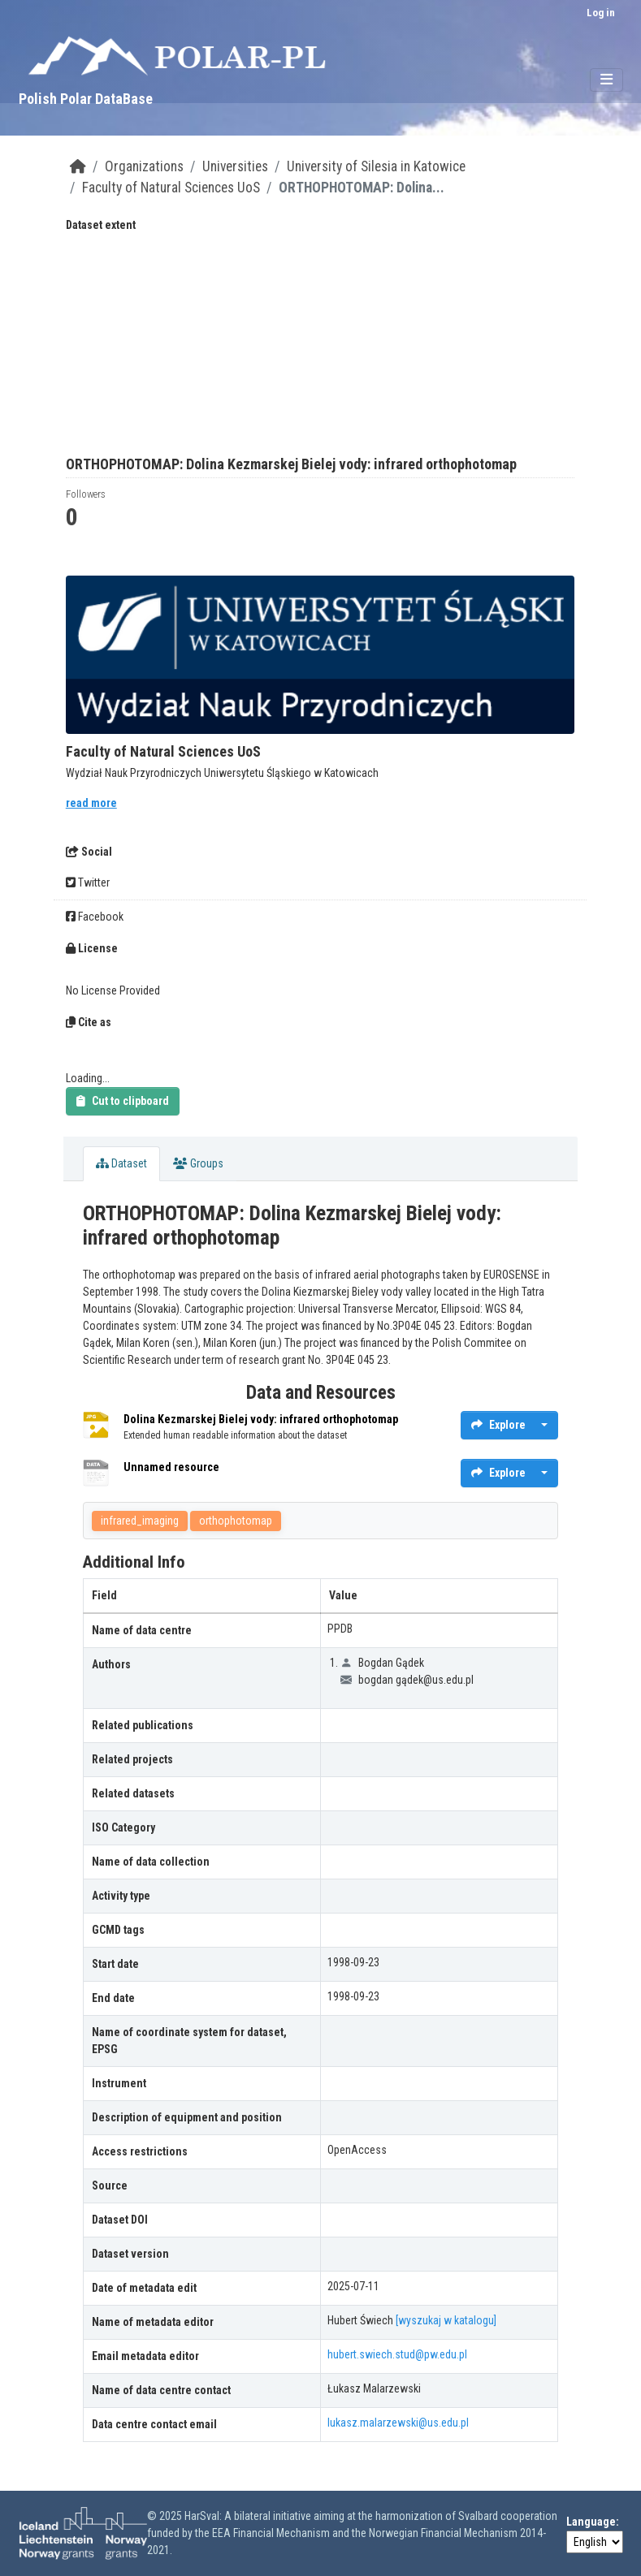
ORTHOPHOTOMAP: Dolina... (361, 187)
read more (91, 802)
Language (591, 2521)
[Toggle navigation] (606, 80)
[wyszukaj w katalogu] (446, 2320)
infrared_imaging (140, 1520)
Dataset (121, 1163)
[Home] (78, 166)
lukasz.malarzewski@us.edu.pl (398, 2422)
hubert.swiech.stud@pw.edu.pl (397, 2354)
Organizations (144, 166)
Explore (498, 1424)
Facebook (94, 916)
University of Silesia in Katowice (376, 166)
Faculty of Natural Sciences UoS (171, 187)
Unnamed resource (171, 1467)
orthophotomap (235, 1520)
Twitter (88, 882)
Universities (235, 166)
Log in (601, 12)
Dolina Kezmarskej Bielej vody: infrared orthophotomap (260, 1419)
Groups (198, 1163)
